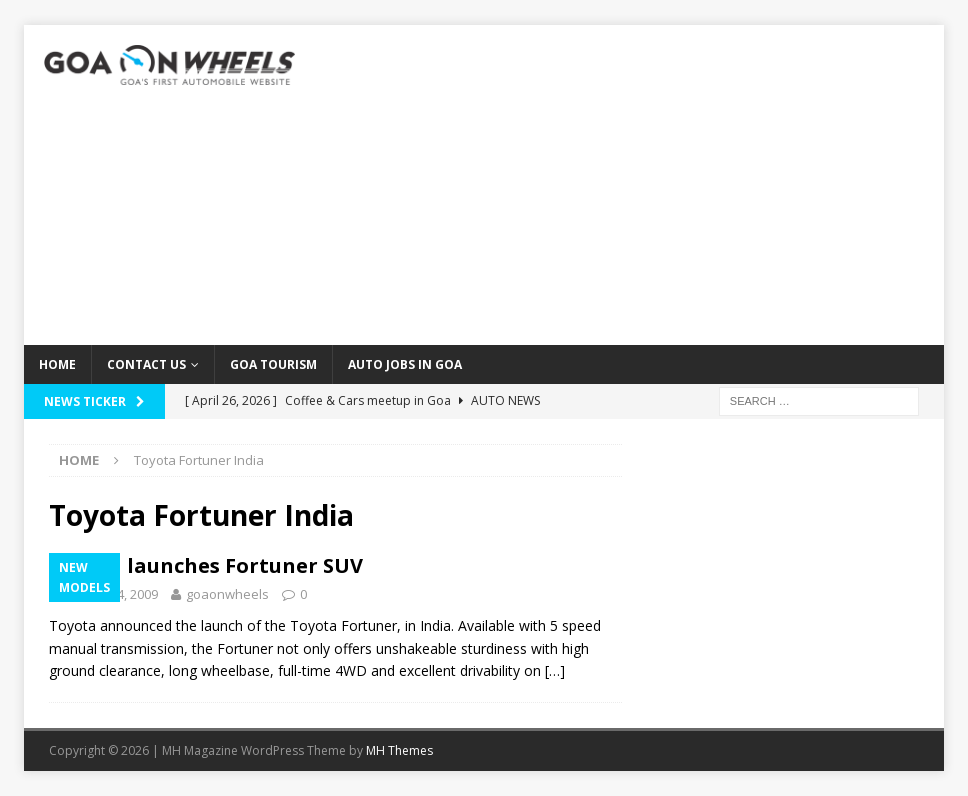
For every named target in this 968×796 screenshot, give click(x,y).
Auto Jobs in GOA (405, 364)
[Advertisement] (631, 185)
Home (57, 364)
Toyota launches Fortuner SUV (206, 565)
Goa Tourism (273, 364)
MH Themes (399, 750)
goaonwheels (227, 594)
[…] (555, 670)
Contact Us (146, 364)
